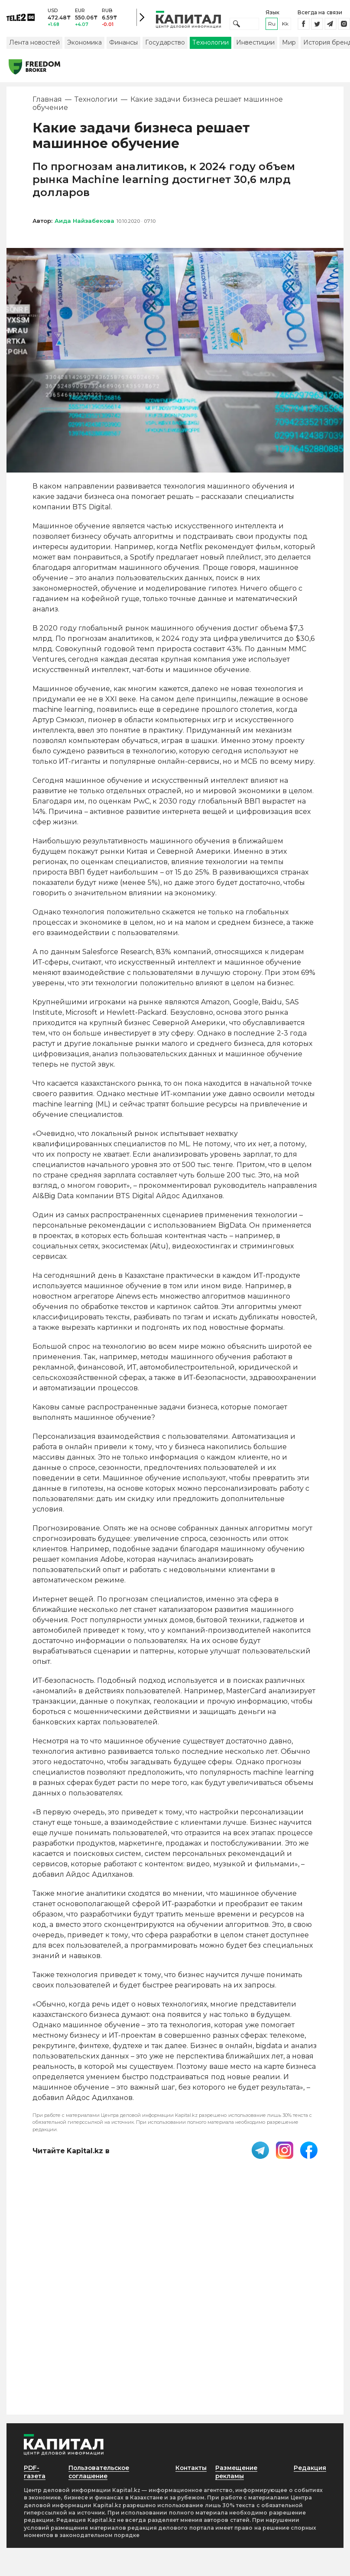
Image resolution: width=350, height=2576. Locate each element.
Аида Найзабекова (84, 222)
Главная (47, 101)
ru (271, 25)
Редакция (309, 2271)
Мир (289, 44)
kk (285, 25)
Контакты (190, 2271)
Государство (165, 44)
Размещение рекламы (237, 2275)
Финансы (123, 44)
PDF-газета (35, 2275)
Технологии (210, 44)
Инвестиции (255, 44)
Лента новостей (34, 44)
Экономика (84, 44)
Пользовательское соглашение (99, 2275)
